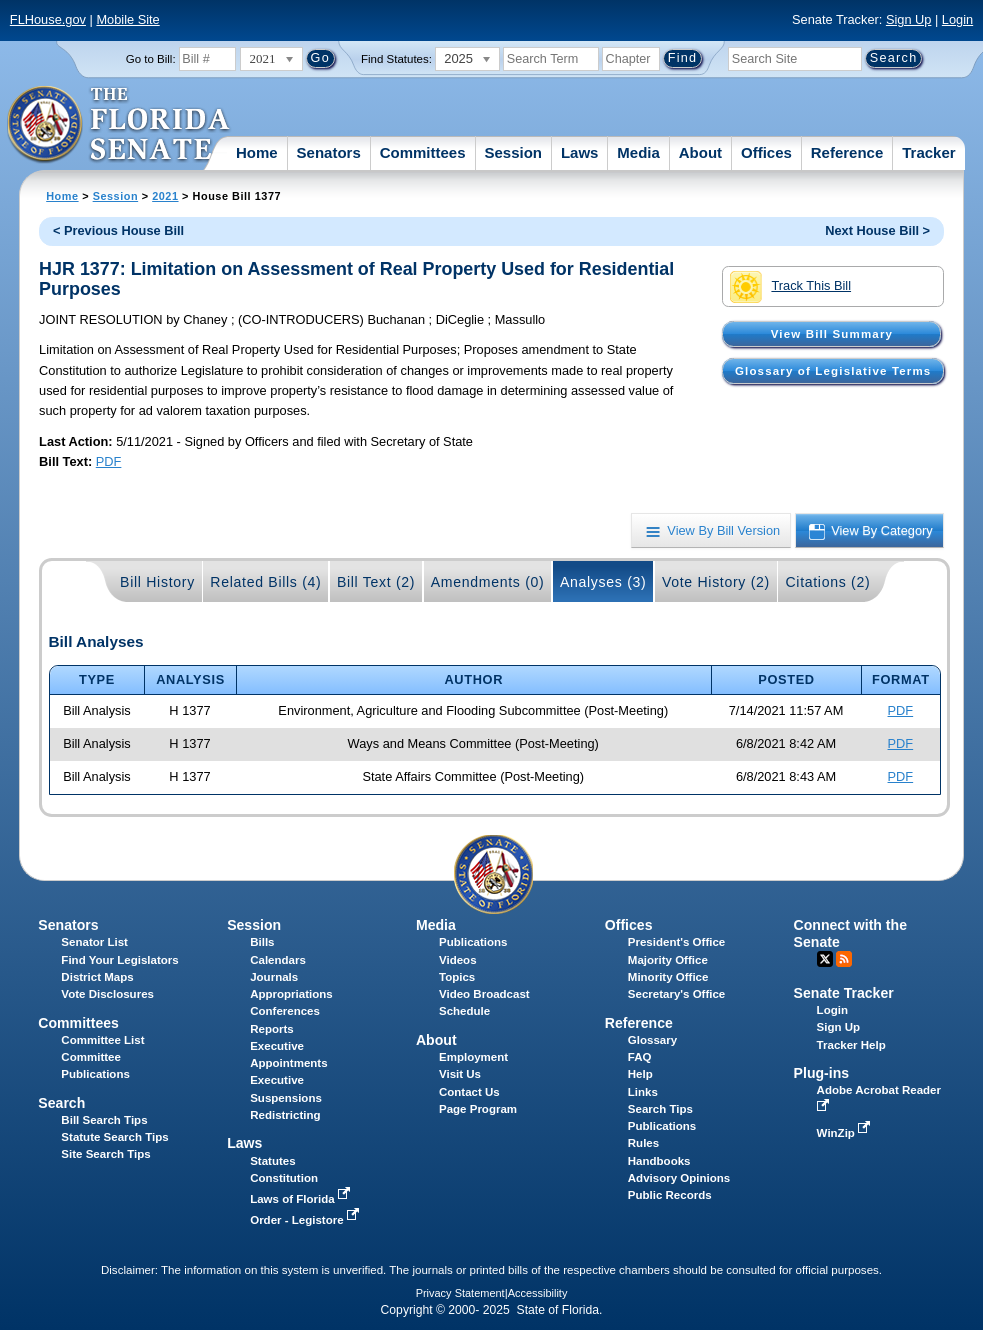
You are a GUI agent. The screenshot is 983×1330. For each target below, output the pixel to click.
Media (638, 152)
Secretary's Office (676, 994)
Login (957, 19)
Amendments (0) (488, 582)
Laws (580, 152)
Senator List (94, 942)
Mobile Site (127, 19)
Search (61, 1103)
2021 (165, 196)
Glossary (652, 1040)
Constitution (284, 1178)
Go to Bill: (151, 59)
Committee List (102, 1040)
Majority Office (668, 960)
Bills (262, 942)
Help (640, 1074)
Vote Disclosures (107, 994)
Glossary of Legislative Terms (833, 371)
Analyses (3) (603, 582)
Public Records (670, 1195)
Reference (847, 152)
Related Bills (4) (265, 582)
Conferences (285, 1011)
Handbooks (659, 1161)
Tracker (928, 152)
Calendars (278, 960)
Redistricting (285, 1115)
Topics (457, 977)
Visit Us (460, 1074)
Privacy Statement (460, 1293)
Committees (423, 152)
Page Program (478, 1109)
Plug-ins (822, 1073)
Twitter (825, 959)
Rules (643, 1143)
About (700, 152)
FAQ (640, 1057)
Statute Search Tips (114, 1137)
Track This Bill (790, 287)
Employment (473, 1057)
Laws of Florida (302, 1199)
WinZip (845, 1133)
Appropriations (291, 994)
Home (257, 152)
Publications (473, 942)
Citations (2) (827, 582)
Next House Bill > (877, 230)
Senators (329, 152)
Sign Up (909, 19)
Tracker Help (851, 1045)
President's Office (676, 942)
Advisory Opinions (679, 1178)
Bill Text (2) (376, 582)
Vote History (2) (716, 582)
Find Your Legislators (119, 960)
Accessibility (538, 1293)
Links (643, 1092)
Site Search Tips (105, 1154)
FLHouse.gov (48, 19)
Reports (272, 1029)
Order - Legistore (306, 1220)
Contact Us (469, 1092)
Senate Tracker (844, 993)
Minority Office (668, 977)
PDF (109, 461)
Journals (274, 977)
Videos (458, 960)
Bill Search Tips (104, 1120)
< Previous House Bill (118, 230)
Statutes (272, 1161)
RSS (844, 959)
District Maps (97, 977)
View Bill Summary (832, 334)
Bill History (157, 582)
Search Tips (660, 1109)
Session (513, 152)
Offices (766, 152)
